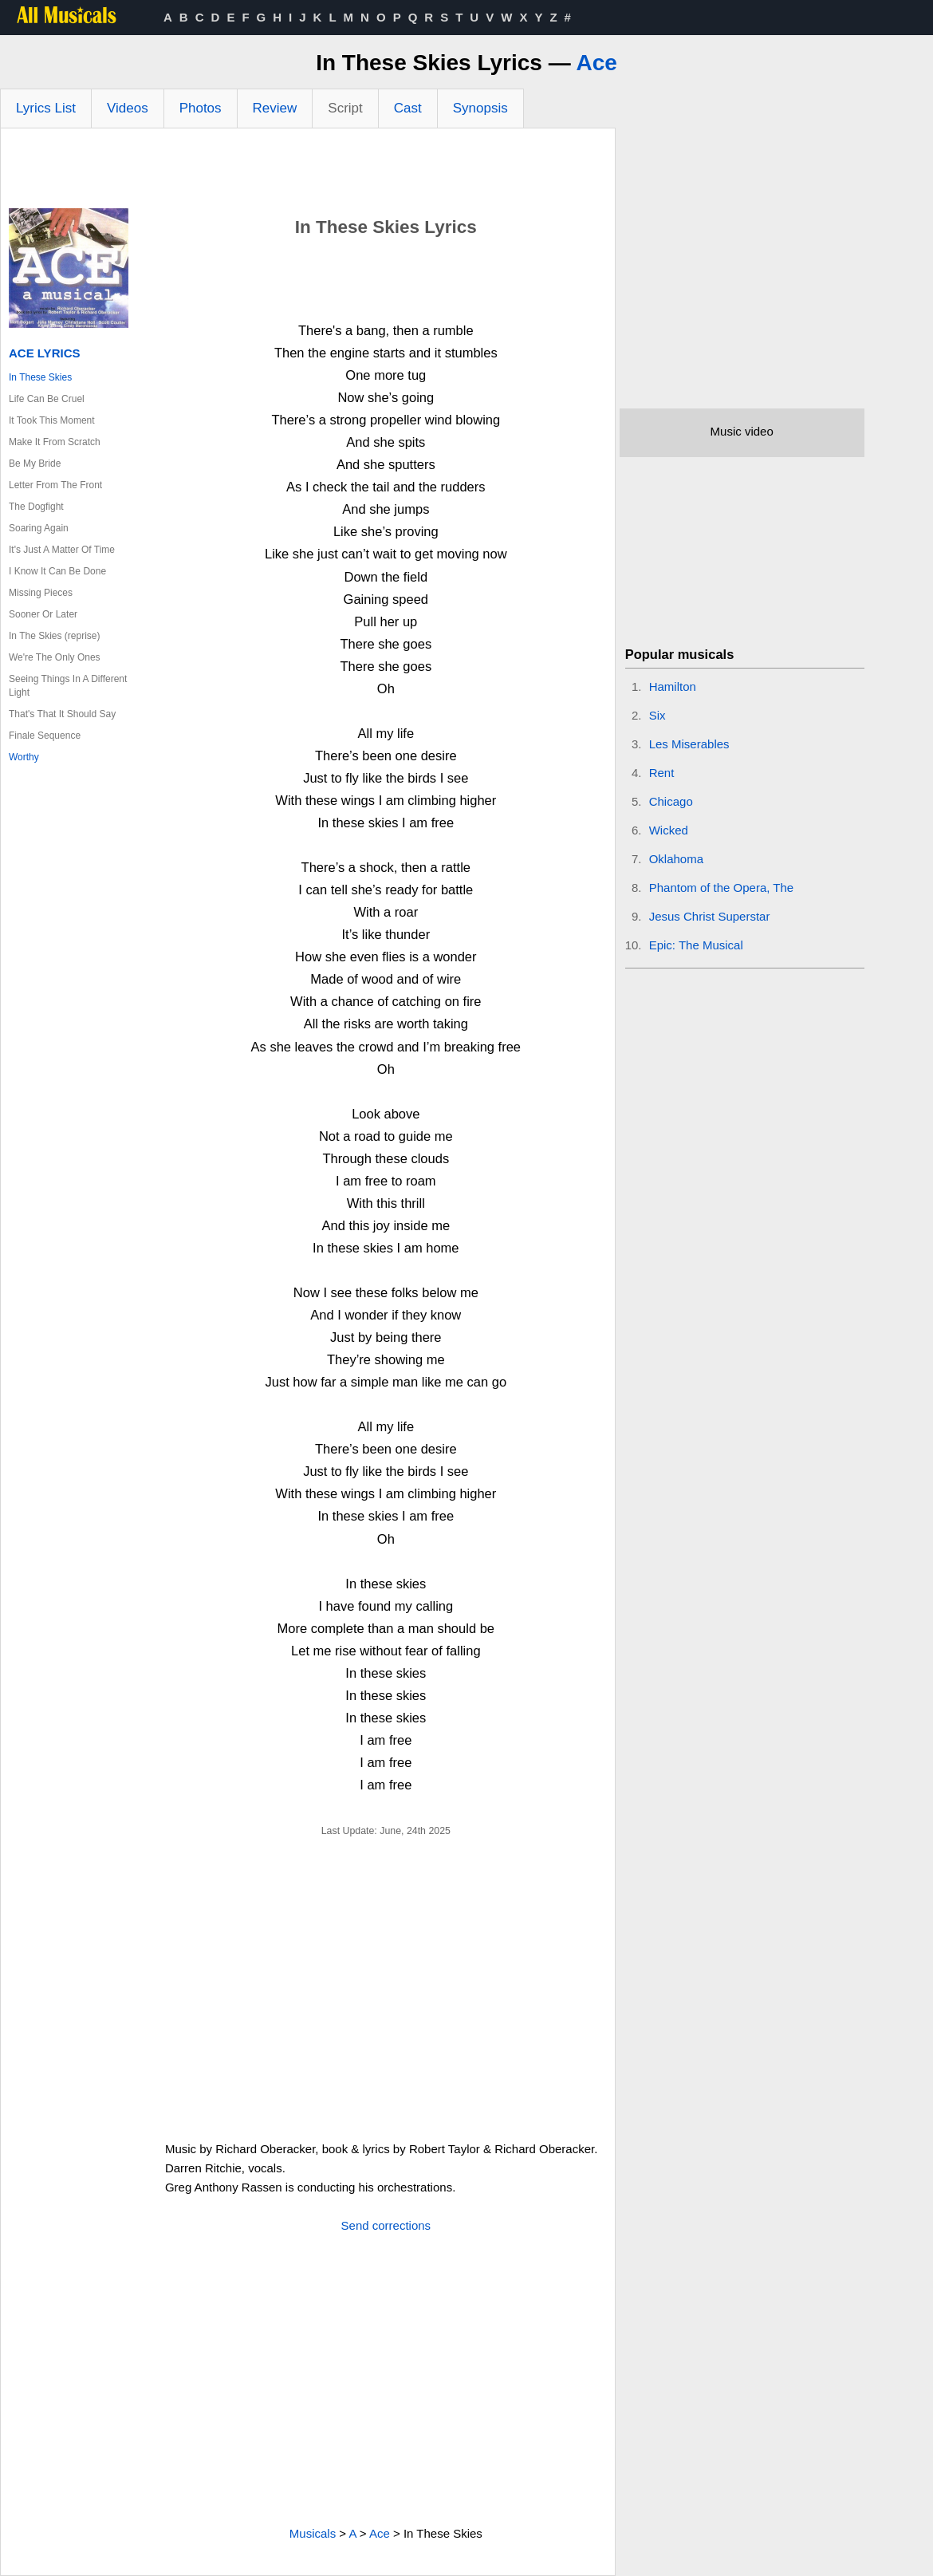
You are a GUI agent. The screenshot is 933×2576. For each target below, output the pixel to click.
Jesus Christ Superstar (709, 916)
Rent (662, 772)
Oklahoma (676, 859)
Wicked (668, 830)
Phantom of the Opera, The (721, 887)
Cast (408, 108)
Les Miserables (689, 744)
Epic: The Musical (696, 945)
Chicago (671, 801)
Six (657, 715)
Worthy (24, 757)
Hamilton (672, 686)
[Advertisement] (308, 172)
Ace (596, 62)
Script (345, 108)
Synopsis (480, 108)
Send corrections (386, 2225)
